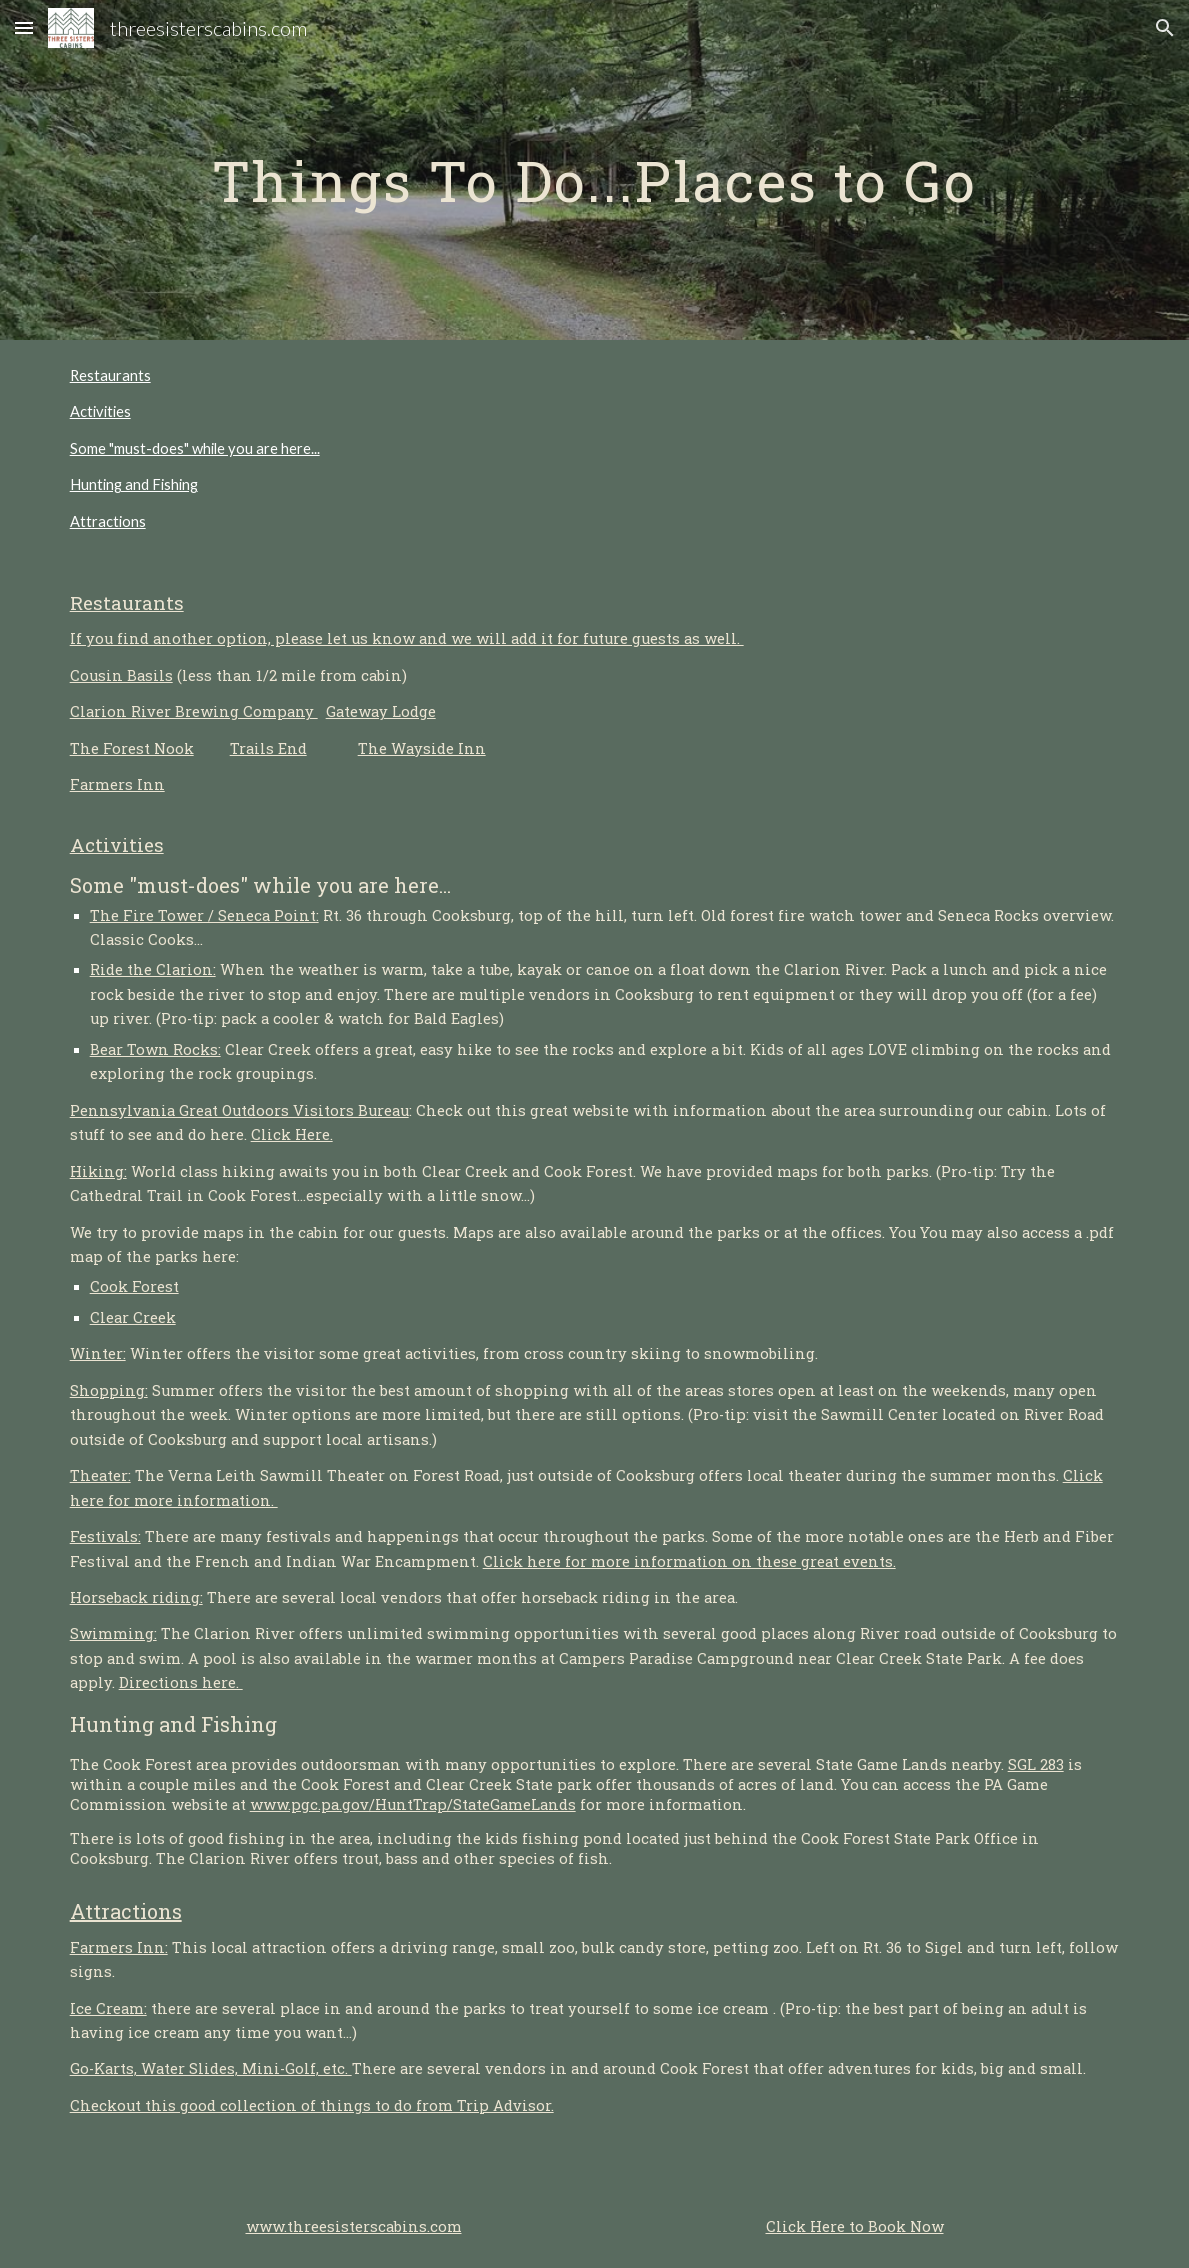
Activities (100, 411)
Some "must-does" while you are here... (195, 448)
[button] (24, 27)
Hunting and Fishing (134, 484)
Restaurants (110, 375)
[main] (595, 169)
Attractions (108, 521)
